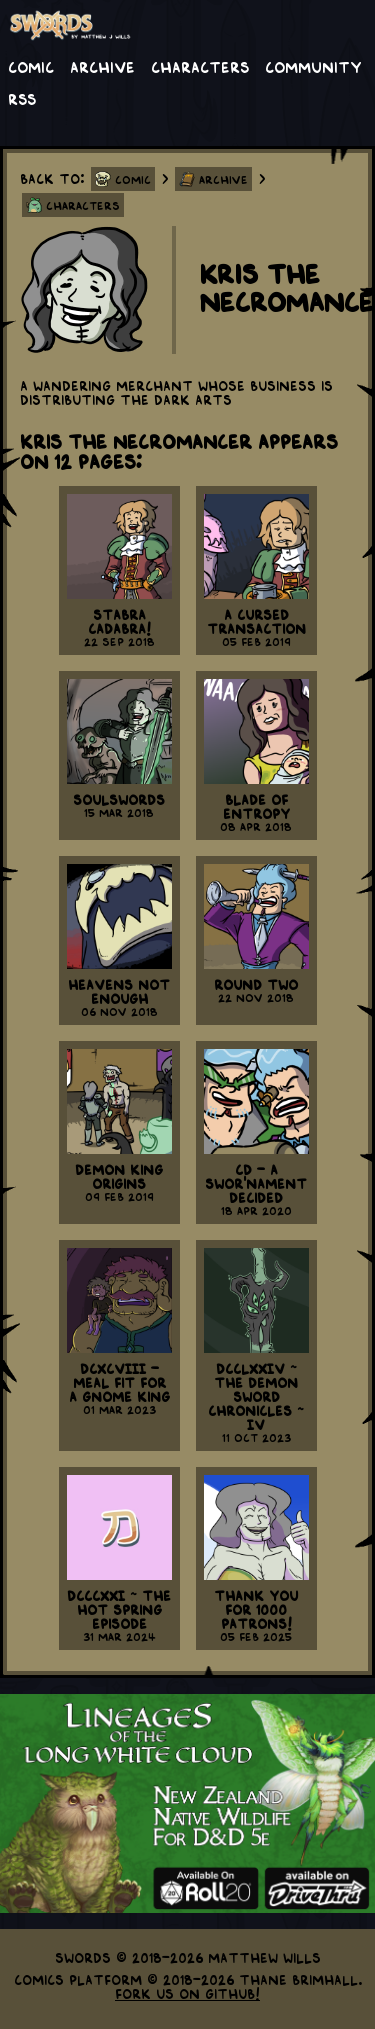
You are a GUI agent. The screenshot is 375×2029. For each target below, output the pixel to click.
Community (313, 66)
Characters (200, 66)
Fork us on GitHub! (187, 1993)
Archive (102, 66)
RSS (22, 98)
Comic (31, 66)
